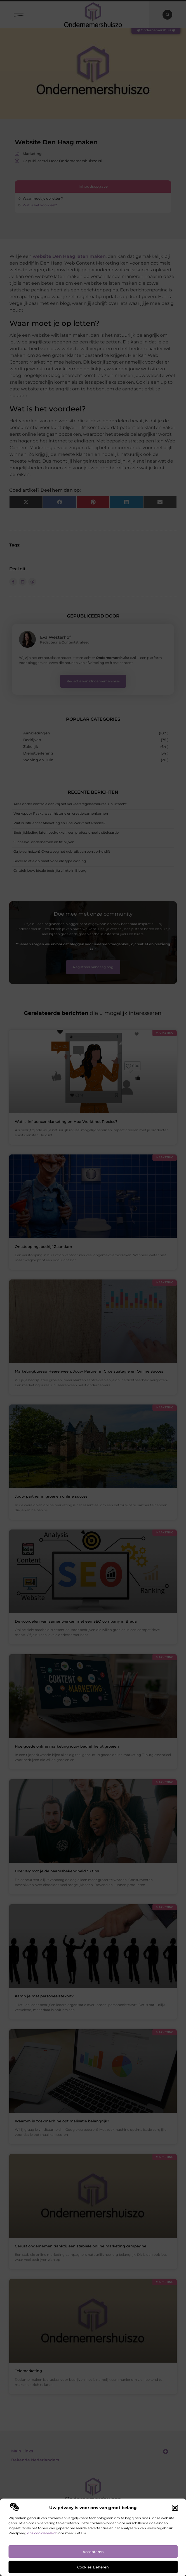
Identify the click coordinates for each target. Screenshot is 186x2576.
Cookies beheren (93, 2567)
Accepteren (93, 2551)
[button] (175, 2508)
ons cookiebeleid (41, 2533)
